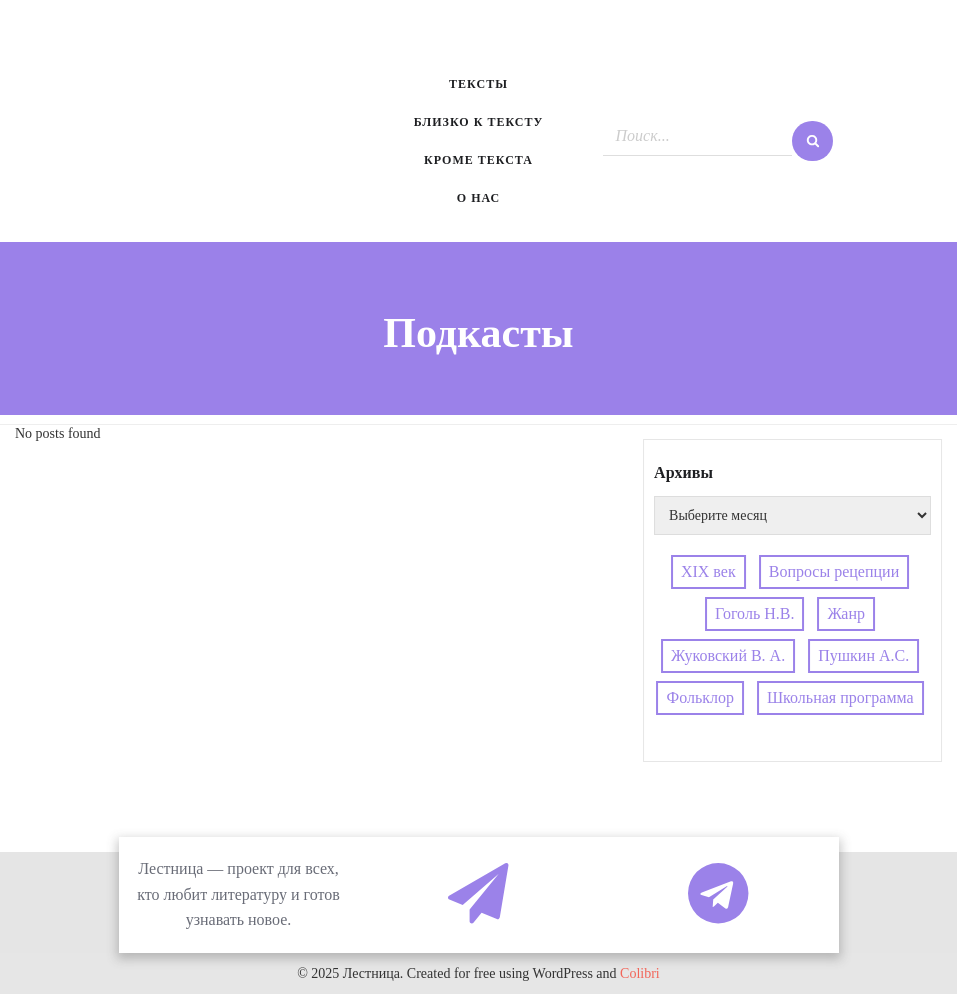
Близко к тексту (479, 122)
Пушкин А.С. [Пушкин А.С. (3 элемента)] (863, 655)
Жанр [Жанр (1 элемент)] (846, 613)
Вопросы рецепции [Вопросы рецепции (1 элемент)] (834, 571)
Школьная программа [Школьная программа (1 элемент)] (840, 697)
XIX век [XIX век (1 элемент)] (708, 571)
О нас (478, 198)
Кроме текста (478, 160)
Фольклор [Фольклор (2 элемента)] (700, 697)
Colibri (640, 973)
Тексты (478, 84)
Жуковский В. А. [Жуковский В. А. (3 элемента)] (728, 655)
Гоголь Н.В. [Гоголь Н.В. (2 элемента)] (754, 613)
